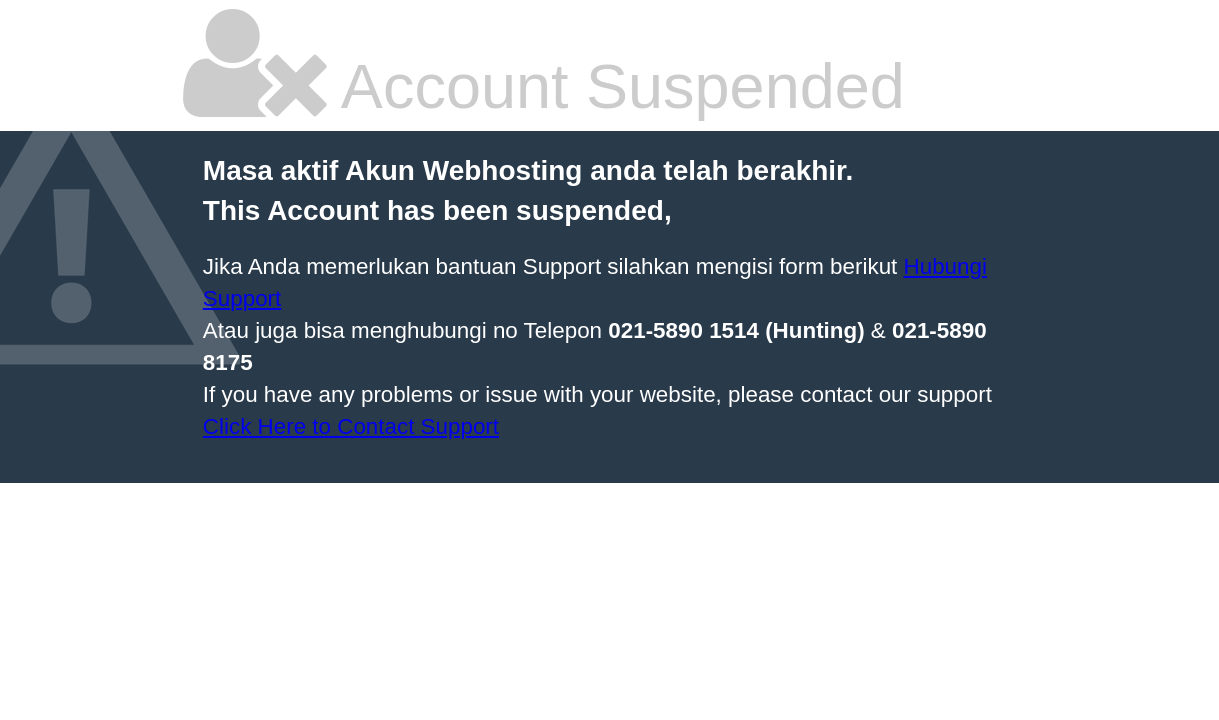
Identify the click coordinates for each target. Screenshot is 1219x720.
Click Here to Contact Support (351, 426)
